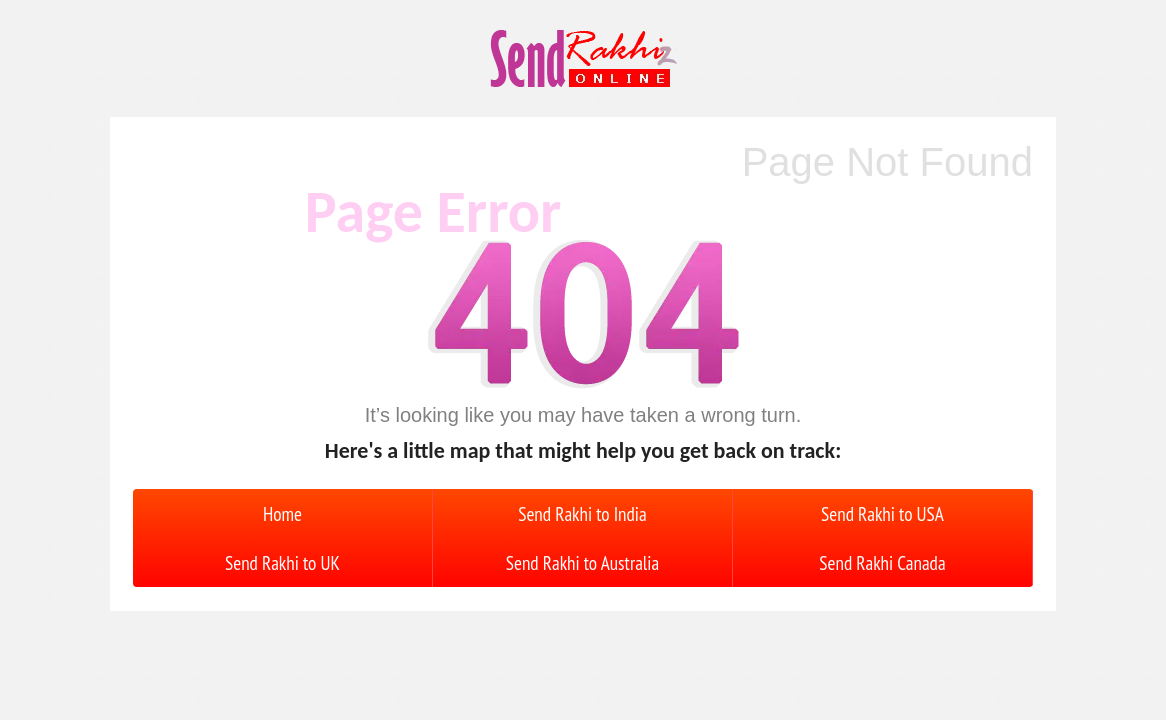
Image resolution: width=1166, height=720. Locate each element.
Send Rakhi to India (582, 513)
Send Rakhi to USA (882, 513)
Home (282, 513)
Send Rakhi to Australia (582, 562)
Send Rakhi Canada (882, 562)
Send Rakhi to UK (282, 562)
